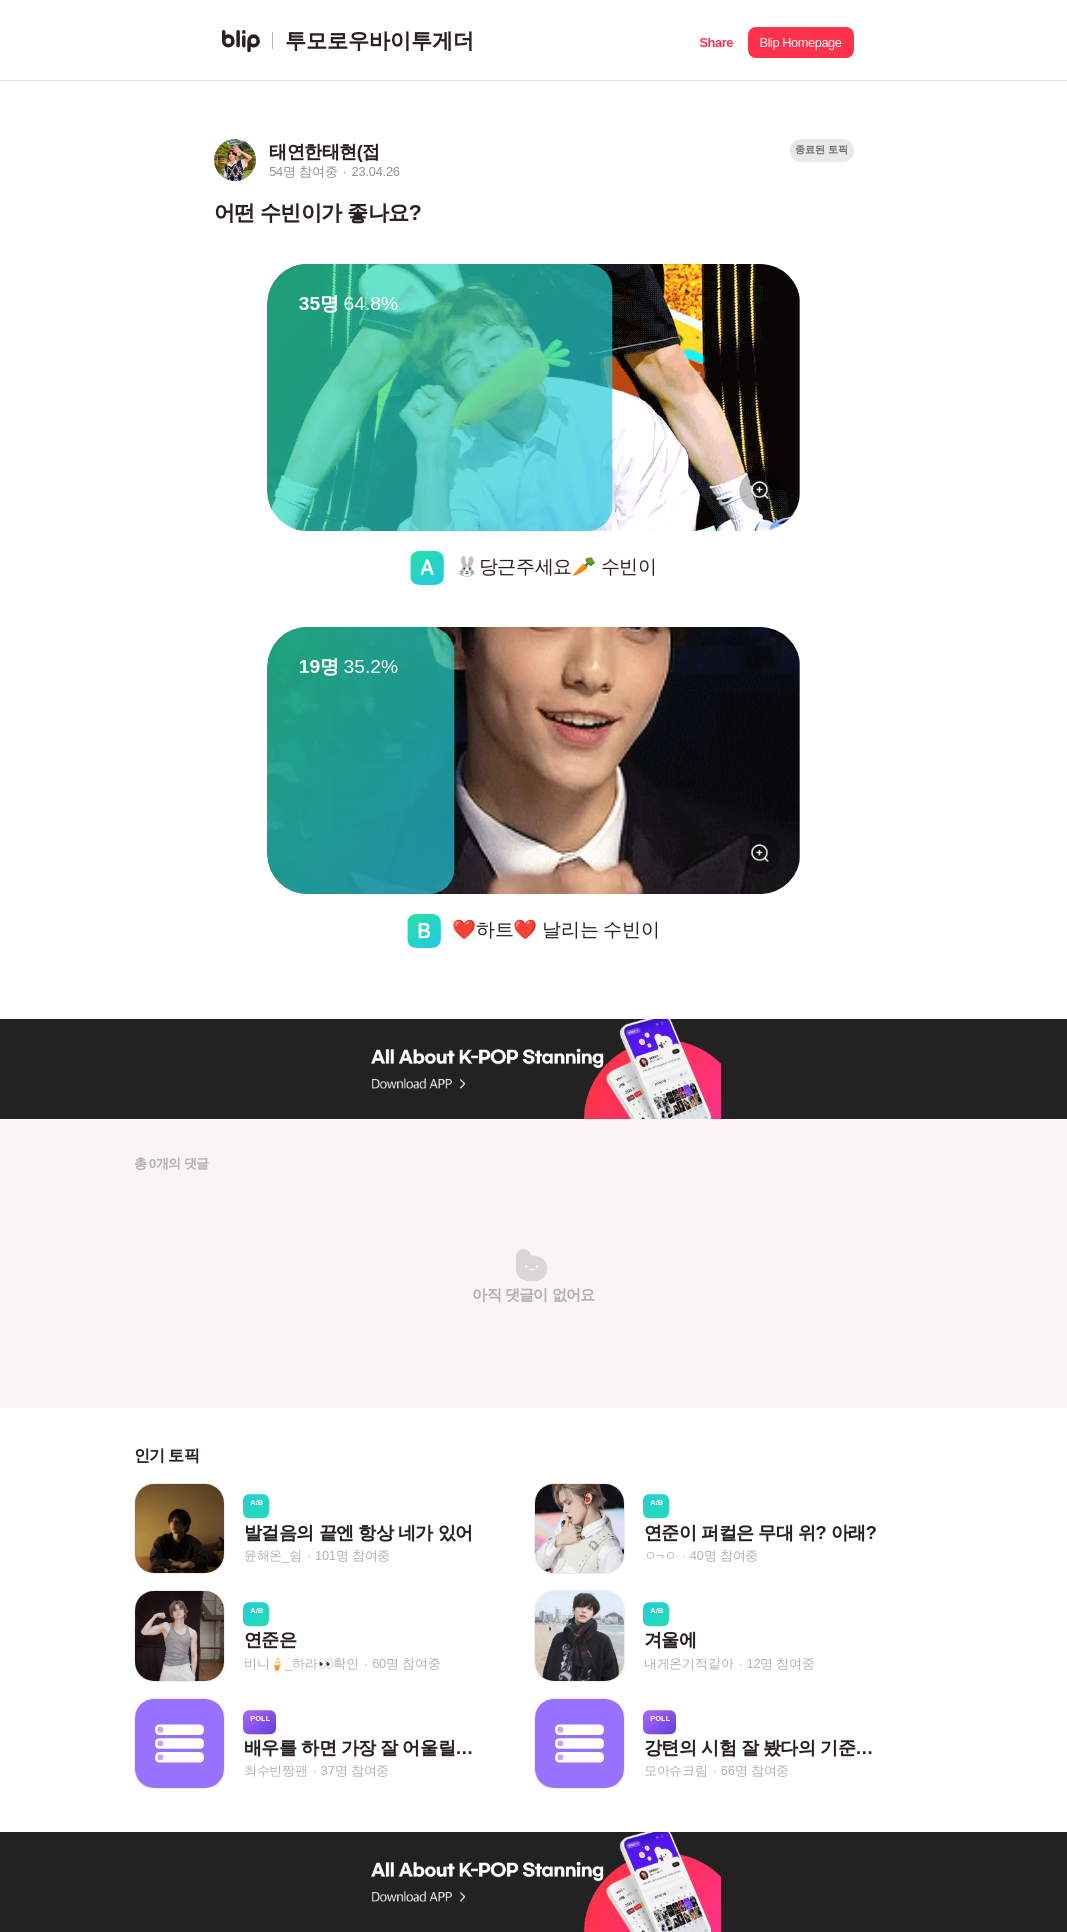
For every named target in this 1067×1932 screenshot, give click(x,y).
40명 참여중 (724, 1555)
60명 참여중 (406, 1663)
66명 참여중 (755, 1770)
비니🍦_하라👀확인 (301, 1663)
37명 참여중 (355, 1770)
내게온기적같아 (689, 1663)
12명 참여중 (780, 1663)
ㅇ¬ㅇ (660, 1555)
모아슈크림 (676, 1770)
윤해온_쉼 (273, 1555)
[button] (716, 40)
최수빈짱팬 (276, 1770)
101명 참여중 (352, 1555)
